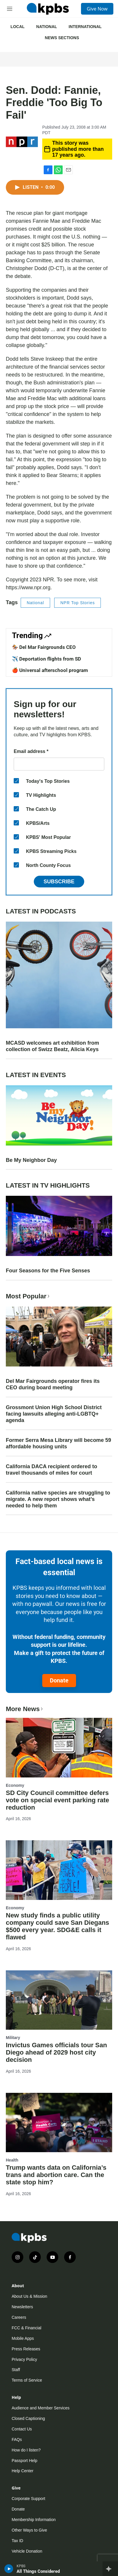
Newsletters (22, 2306)
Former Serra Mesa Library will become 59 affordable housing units (58, 1443)
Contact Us (22, 2429)
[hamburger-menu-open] (10, 9)
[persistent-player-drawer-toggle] (110, 2568)
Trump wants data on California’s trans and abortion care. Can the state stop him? (56, 2175)
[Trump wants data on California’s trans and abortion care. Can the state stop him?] (59, 2122)
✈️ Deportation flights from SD (46, 659)
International (85, 26)
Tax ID (17, 2540)
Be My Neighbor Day (31, 1160)
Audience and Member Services (40, 2408)
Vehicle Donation (27, 2551)
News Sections (62, 37)
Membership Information (34, 2519)
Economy (15, 1785)
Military (13, 2037)
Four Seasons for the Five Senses (48, 1271)
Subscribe (58, 881)
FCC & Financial (26, 2328)
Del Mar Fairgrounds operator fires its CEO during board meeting (53, 1384)
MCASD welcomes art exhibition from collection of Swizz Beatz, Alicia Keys (52, 1046)
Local (17, 26)
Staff (16, 2369)
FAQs (17, 2439)
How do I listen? (26, 2450)
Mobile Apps (23, 2338)
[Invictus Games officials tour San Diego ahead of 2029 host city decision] (59, 2000)
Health (12, 2160)
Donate (59, 1680)
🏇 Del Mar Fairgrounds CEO (44, 647)
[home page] (48, 9)
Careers (19, 2317)
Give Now (97, 9)
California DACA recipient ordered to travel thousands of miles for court (51, 1470)
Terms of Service (27, 2380)
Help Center (23, 2470)
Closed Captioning (28, 2418)
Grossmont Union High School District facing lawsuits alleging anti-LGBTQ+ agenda (54, 1413)
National (46, 26)
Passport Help (24, 2460)
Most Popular (28, 1296)
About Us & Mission (29, 2296)
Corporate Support (28, 2498)
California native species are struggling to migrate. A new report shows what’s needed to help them (58, 1499)
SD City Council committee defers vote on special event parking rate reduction (57, 1800)
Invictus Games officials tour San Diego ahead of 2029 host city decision (56, 2052)
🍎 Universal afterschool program (50, 670)
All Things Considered (38, 2571)
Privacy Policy (24, 2359)
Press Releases (26, 2349)
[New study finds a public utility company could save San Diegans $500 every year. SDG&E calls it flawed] (59, 1870)
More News (25, 1709)
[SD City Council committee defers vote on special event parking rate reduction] (59, 1747)
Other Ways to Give (29, 2530)
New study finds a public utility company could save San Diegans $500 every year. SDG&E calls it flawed (57, 1926)
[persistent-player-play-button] (9, 2569)
